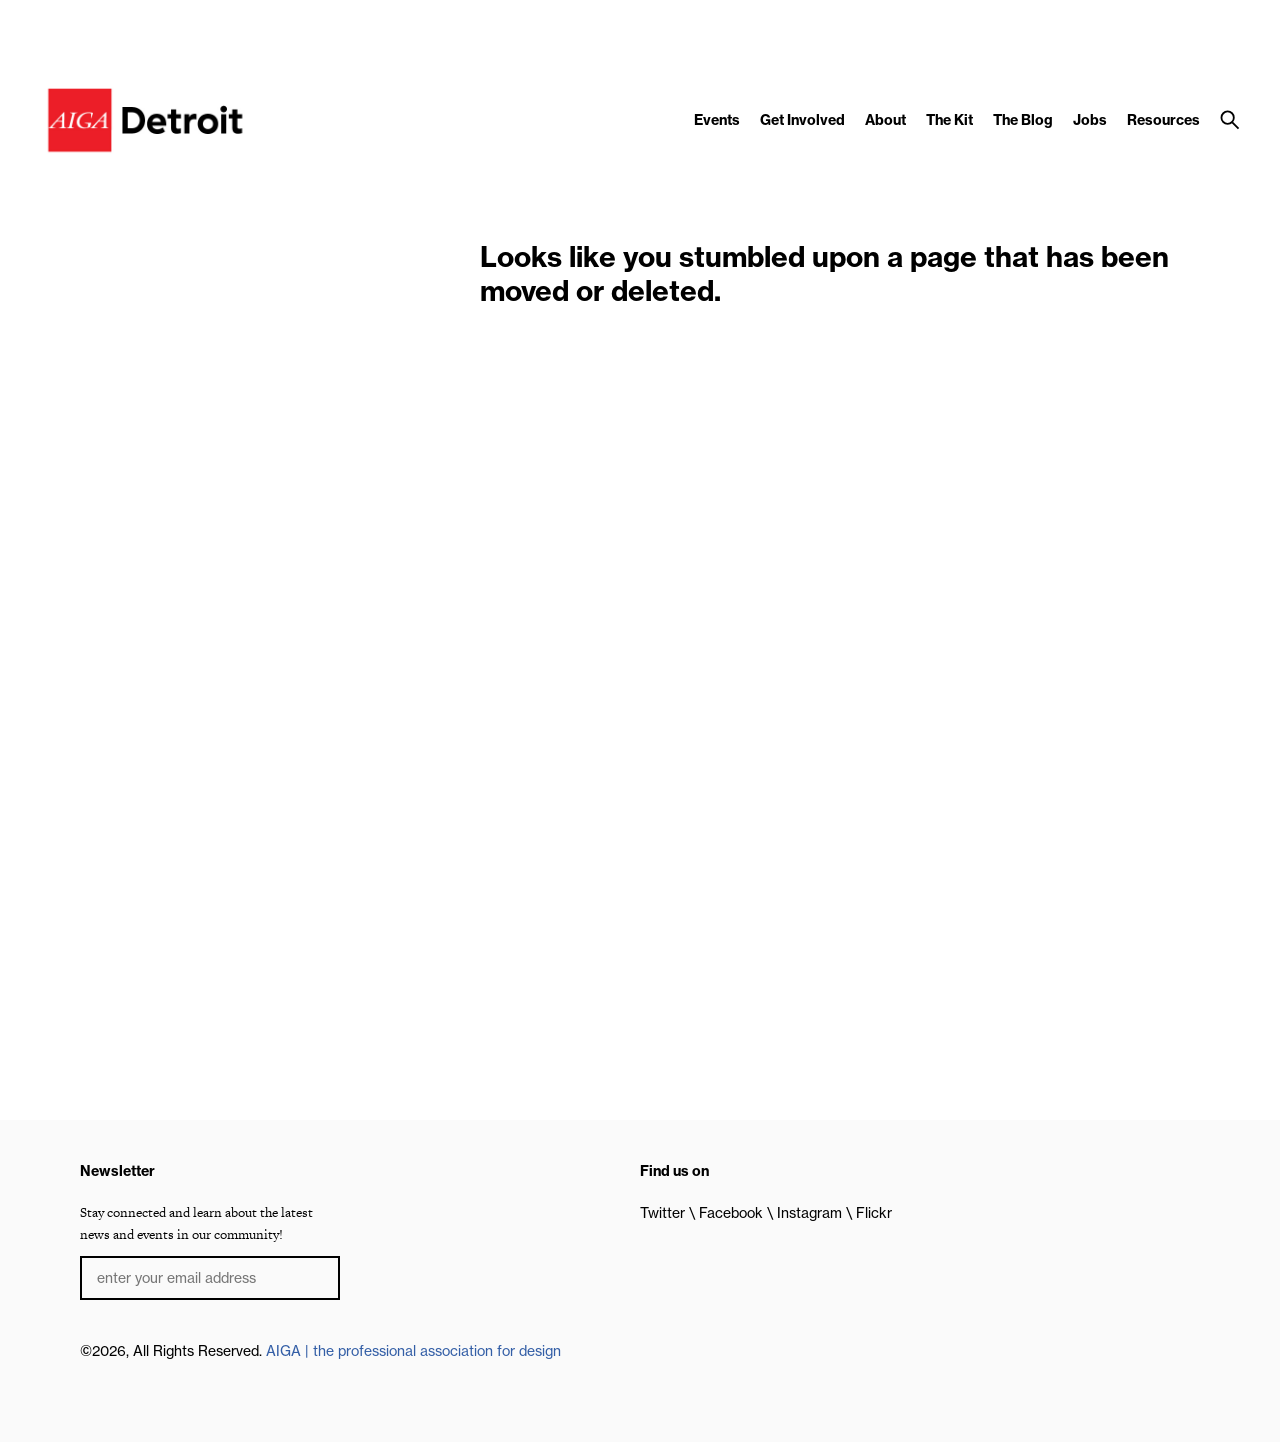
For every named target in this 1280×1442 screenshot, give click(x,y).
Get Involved (802, 120)
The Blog (1023, 120)
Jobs (1090, 120)
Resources (1163, 120)
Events (717, 120)
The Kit (949, 120)
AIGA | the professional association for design (413, 1351)
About (885, 120)
